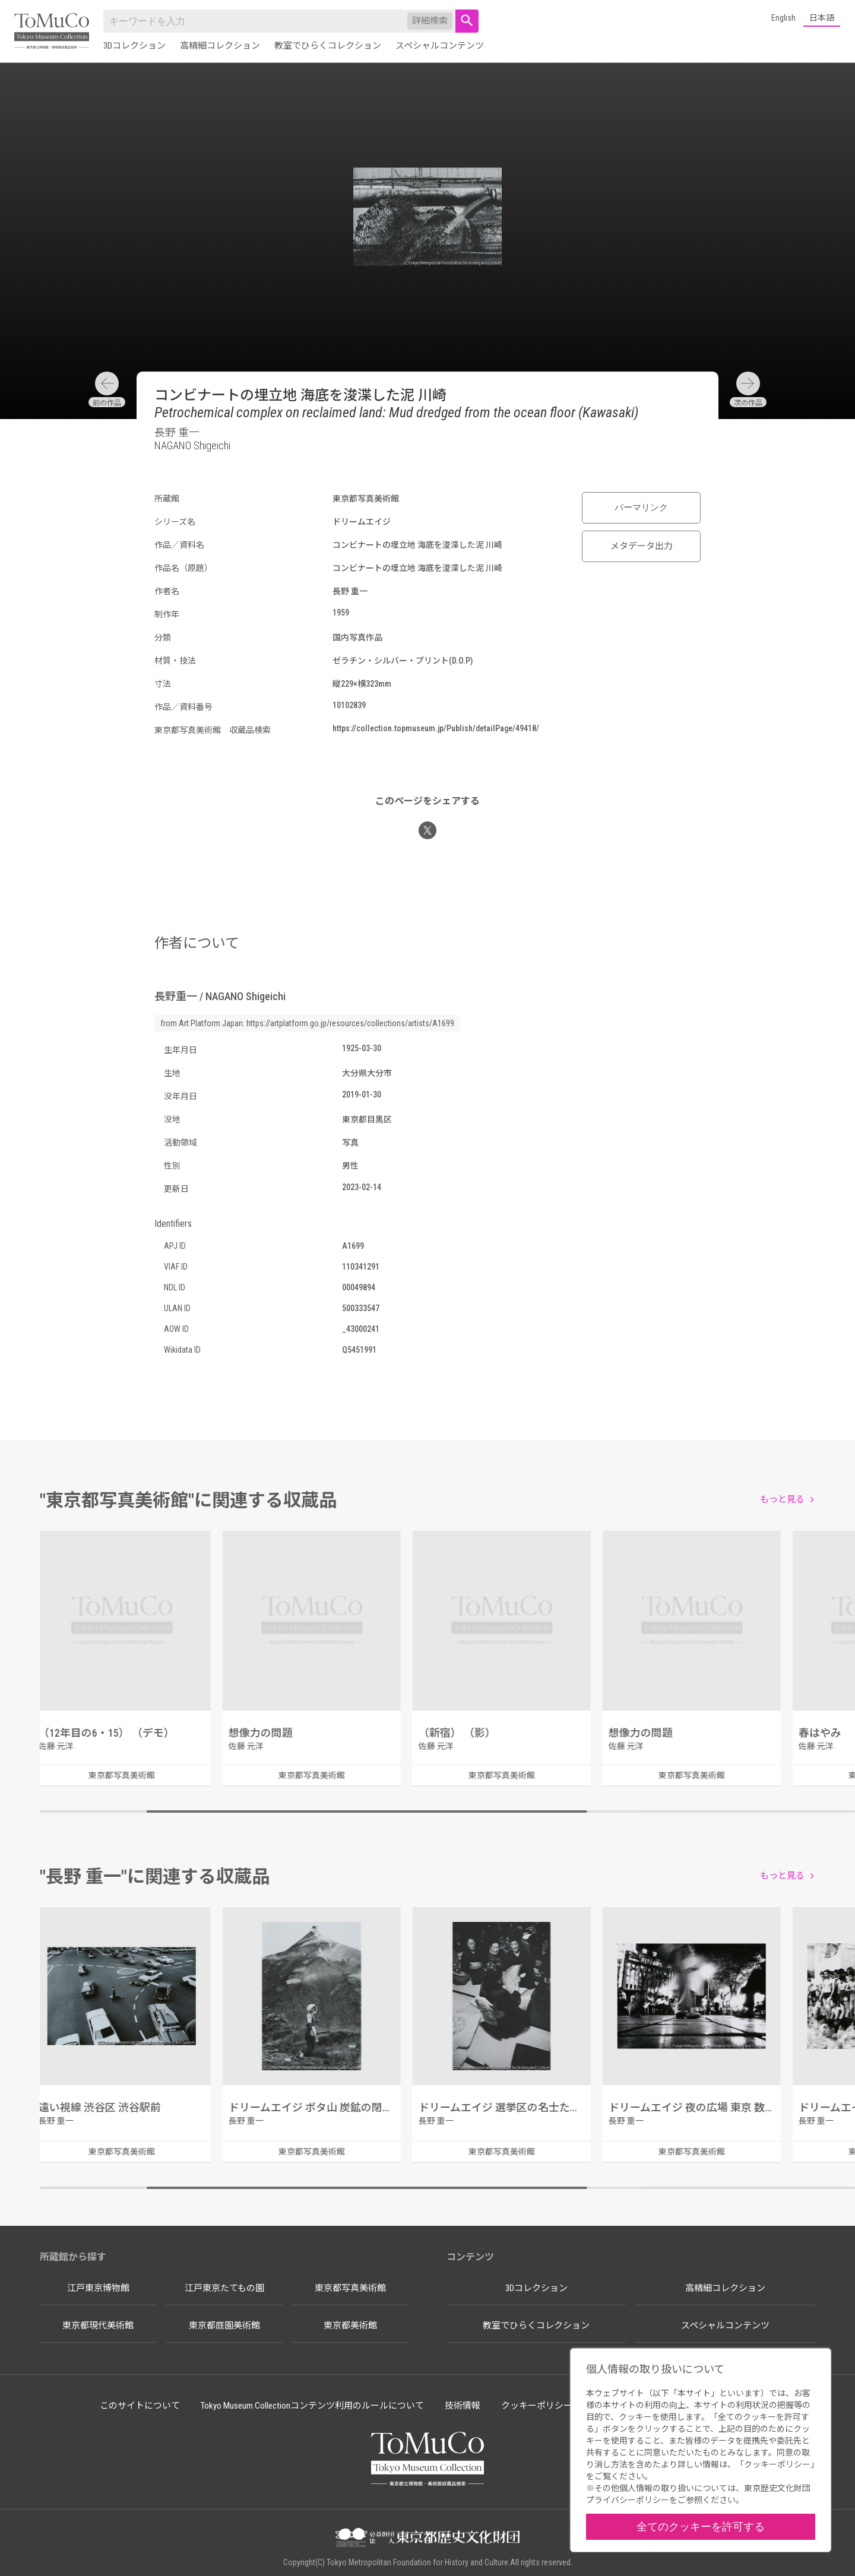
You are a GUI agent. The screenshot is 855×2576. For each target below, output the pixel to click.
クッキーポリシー (536, 2405)
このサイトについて (140, 2405)
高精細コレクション (220, 45)
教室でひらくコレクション (327, 45)
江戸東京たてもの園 (224, 2288)
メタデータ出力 (641, 546)
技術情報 (462, 2405)
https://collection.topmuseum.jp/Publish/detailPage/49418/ (435, 728)
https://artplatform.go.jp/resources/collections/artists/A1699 (350, 1023)
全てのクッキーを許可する (700, 2526)
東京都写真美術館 (350, 2288)
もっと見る (782, 1499)
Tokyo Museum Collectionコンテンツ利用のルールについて (312, 2405)
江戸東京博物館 (98, 2288)
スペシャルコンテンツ (439, 45)
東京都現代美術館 (98, 2325)
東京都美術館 (350, 2325)
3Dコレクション (134, 45)
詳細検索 (430, 20)
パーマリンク (641, 507)
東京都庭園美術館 (224, 2325)
